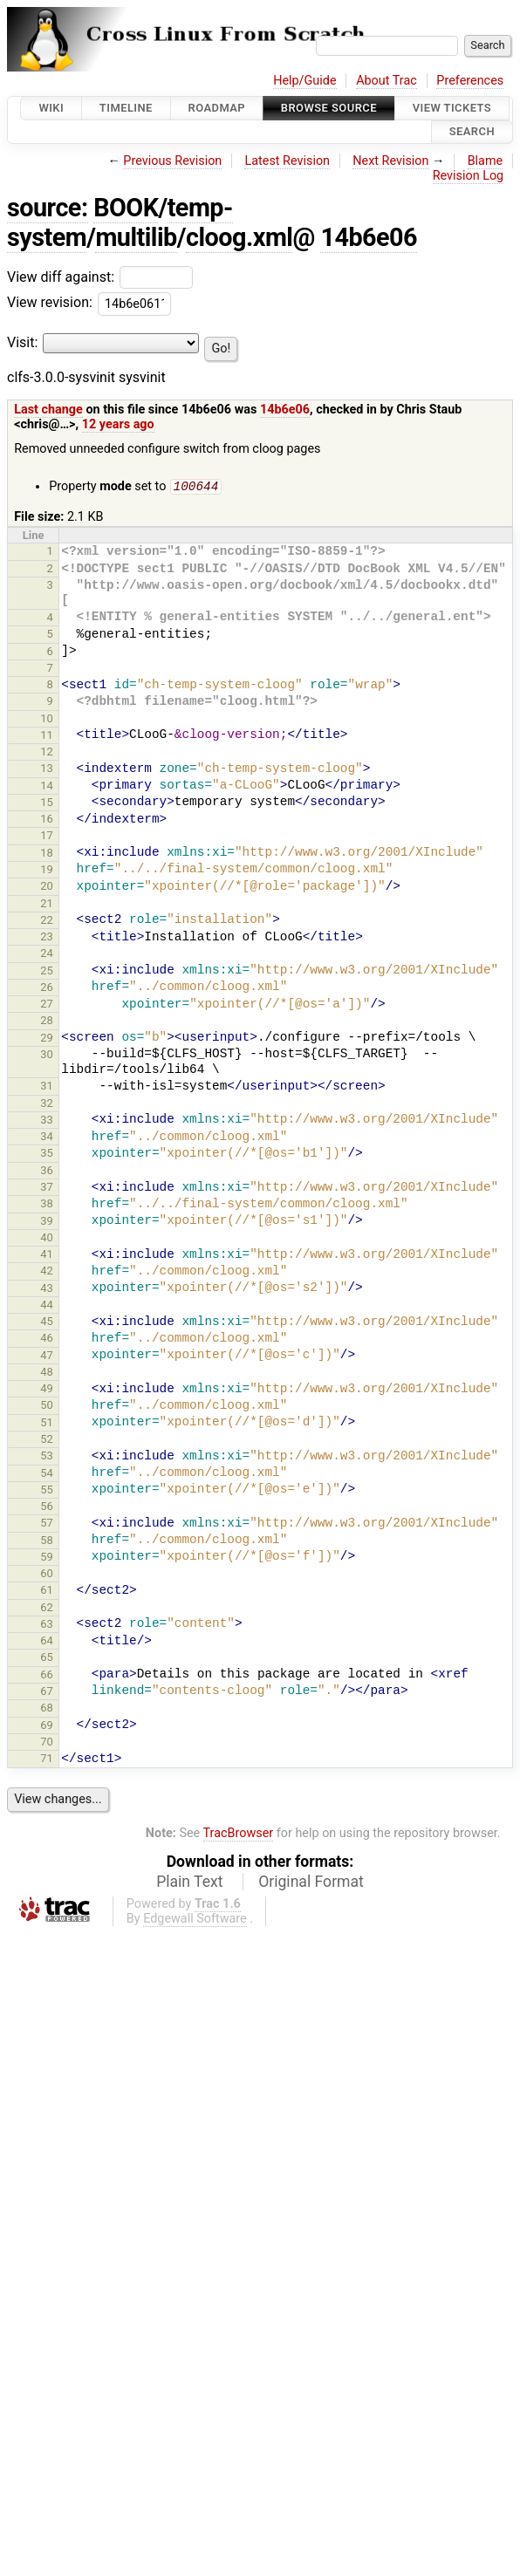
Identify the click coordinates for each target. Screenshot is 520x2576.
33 (46, 1121)
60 (46, 1575)
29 (46, 1039)
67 (46, 1692)
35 (46, 1154)
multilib (135, 237)
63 (46, 1625)
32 (46, 1104)
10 (46, 720)
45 (46, 1322)
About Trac (386, 80)
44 (46, 1306)
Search (472, 132)
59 (46, 1558)
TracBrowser (238, 1835)
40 (46, 1239)
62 (46, 1609)
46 (46, 1339)
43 (46, 1289)
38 (46, 1205)
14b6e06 (368, 237)
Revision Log (468, 175)
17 (46, 837)
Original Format (311, 1883)
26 (46, 988)
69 (46, 1726)
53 (46, 1457)
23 (46, 938)
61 (46, 1591)
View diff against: (100, 277)
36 (46, 1172)
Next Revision (390, 161)
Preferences (469, 80)
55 (46, 1491)
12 (46, 753)
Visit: (22, 342)
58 (46, 1541)
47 (46, 1356)
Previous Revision (172, 161)
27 (46, 1005)
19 (46, 871)
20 (46, 887)
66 (46, 1676)
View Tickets (452, 107)
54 (46, 1474)
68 (46, 1709)
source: (47, 207)
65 (46, 1658)
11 (46, 736)
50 (46, 1406)
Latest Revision (287, 161)
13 (46, 769)
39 (46, 1222)
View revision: (49, 303)
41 (46, 1255)
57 (46, 1524)
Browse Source (329, 107)
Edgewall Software (195, 1920)
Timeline (126, 107)
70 (46, 1743)
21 (46, 905)
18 (46, 854)
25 (46, 972)
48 (46, 1373)
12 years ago (118, 424)
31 (46, 1087)
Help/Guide (304, 80)
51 (46, 1424)
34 (46, 1138)
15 (46, 803)
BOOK (125, 207)
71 (46, 1759)
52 (46, 1440)
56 (46, 1507)
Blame (485, 161)
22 (46, 921)
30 (46, 1056)
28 (46, 1021)
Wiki (51, 107)
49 (46, 1390)
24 (46, 954)
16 (46, 820)
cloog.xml (239, 237)
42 (46, 1272)
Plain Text (189, 1883)
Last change (48, 409)
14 (46, 787)
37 (46, 1188)
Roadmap (217, 107)
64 (46, 1642)
